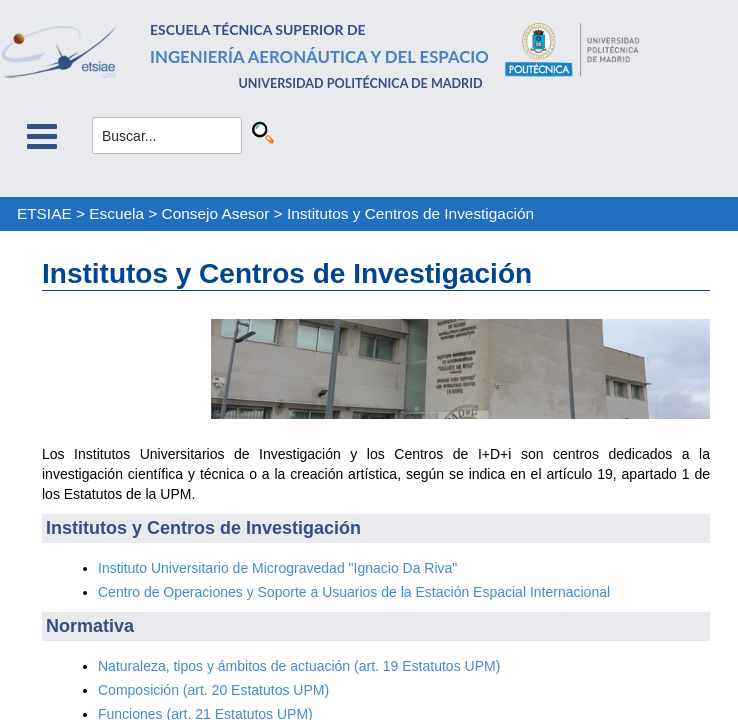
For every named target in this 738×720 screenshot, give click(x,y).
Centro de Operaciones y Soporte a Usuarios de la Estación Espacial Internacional (354, 592)
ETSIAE (44, 213)
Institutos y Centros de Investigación (410, 213)
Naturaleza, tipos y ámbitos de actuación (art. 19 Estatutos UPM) (299, 666)
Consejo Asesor (216, 213)
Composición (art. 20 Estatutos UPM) (213, 690)
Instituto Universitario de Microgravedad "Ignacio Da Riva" (277, 568)
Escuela (116, 213)
